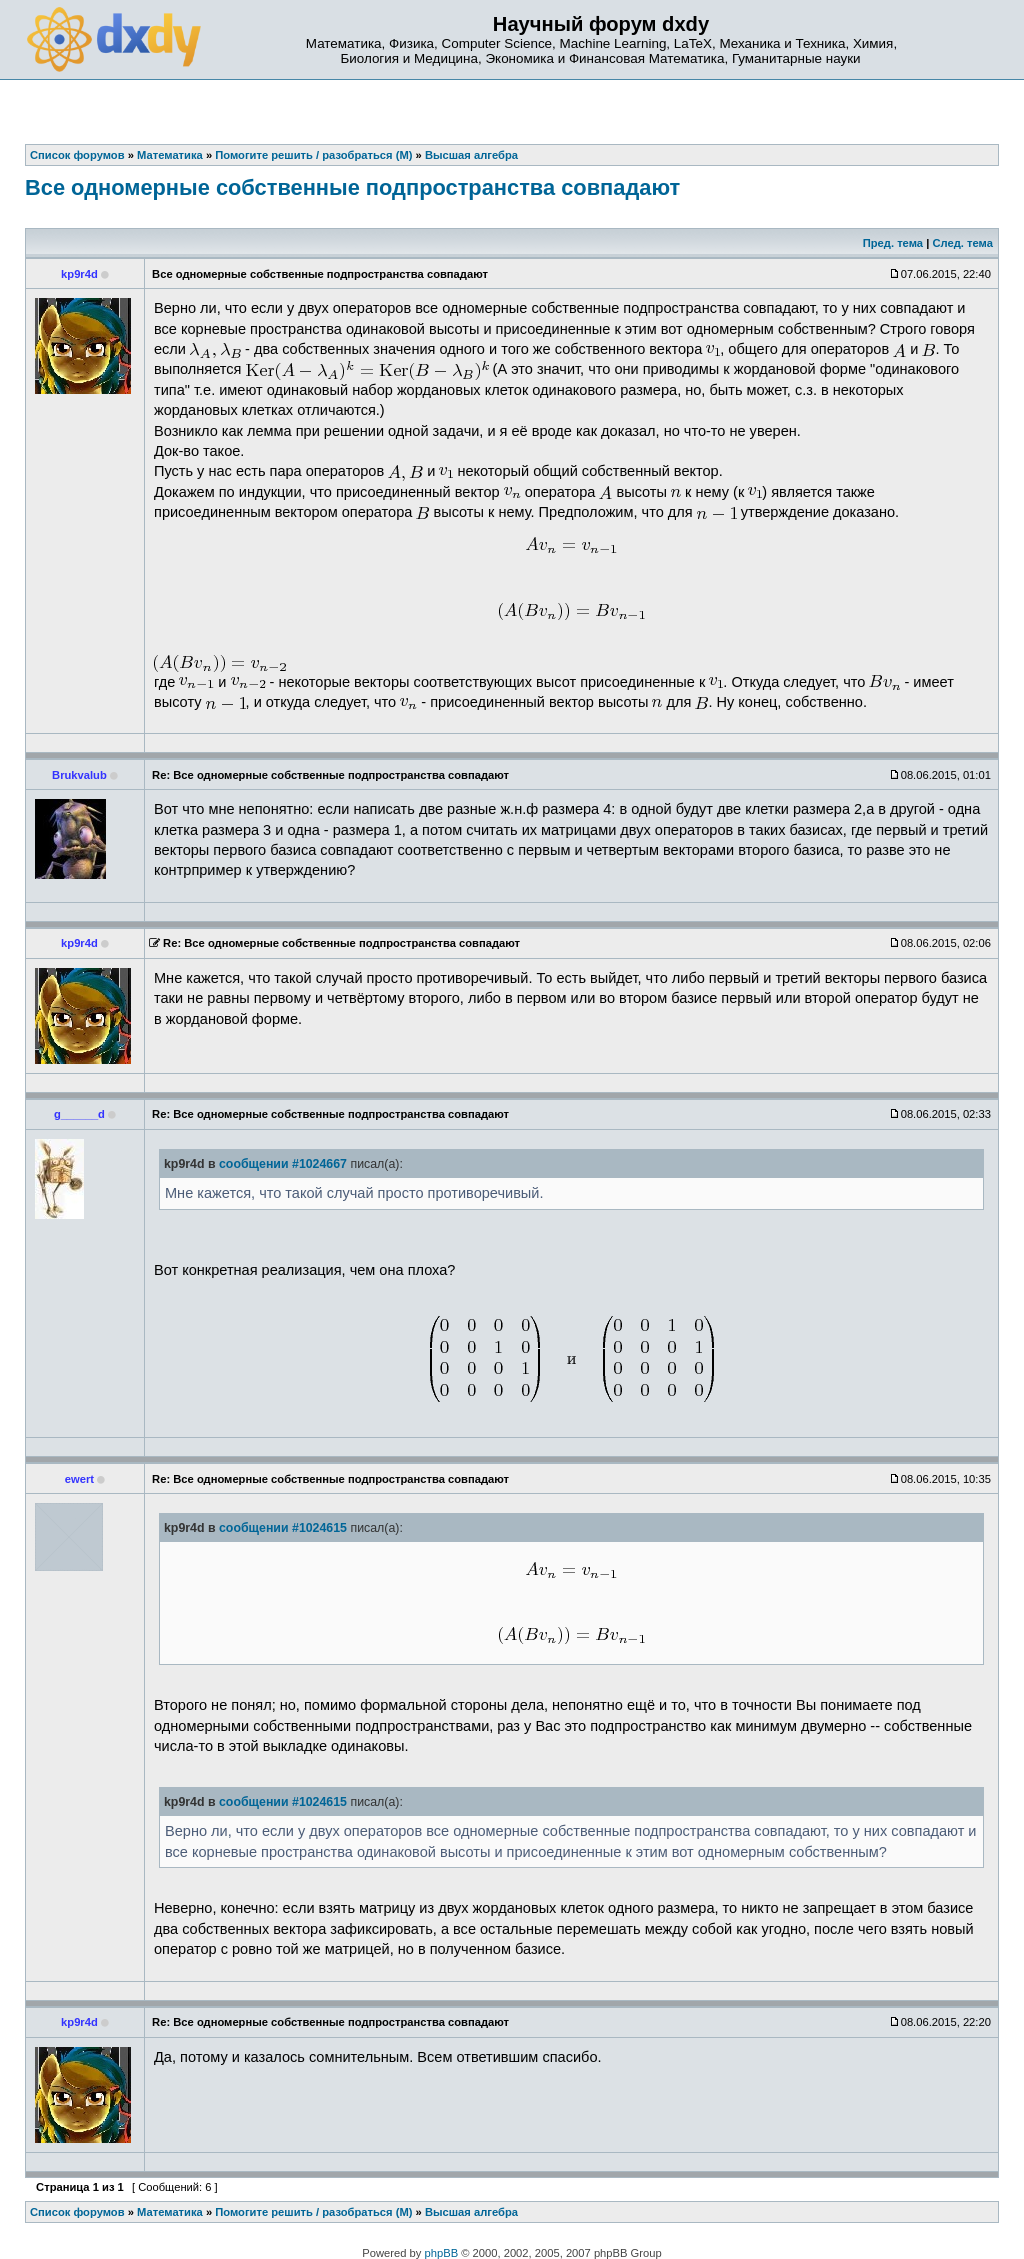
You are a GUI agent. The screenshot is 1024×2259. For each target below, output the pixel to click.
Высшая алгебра (471, 2212)
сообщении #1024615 (283, 1528)
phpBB (442, 2253)
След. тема (962, 243)
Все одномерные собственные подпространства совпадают (352, 187)
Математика (170, 2212)
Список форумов (77, 2212)
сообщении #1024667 (283, 1164)
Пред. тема (893, 243)
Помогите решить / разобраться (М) (313, 2212)
